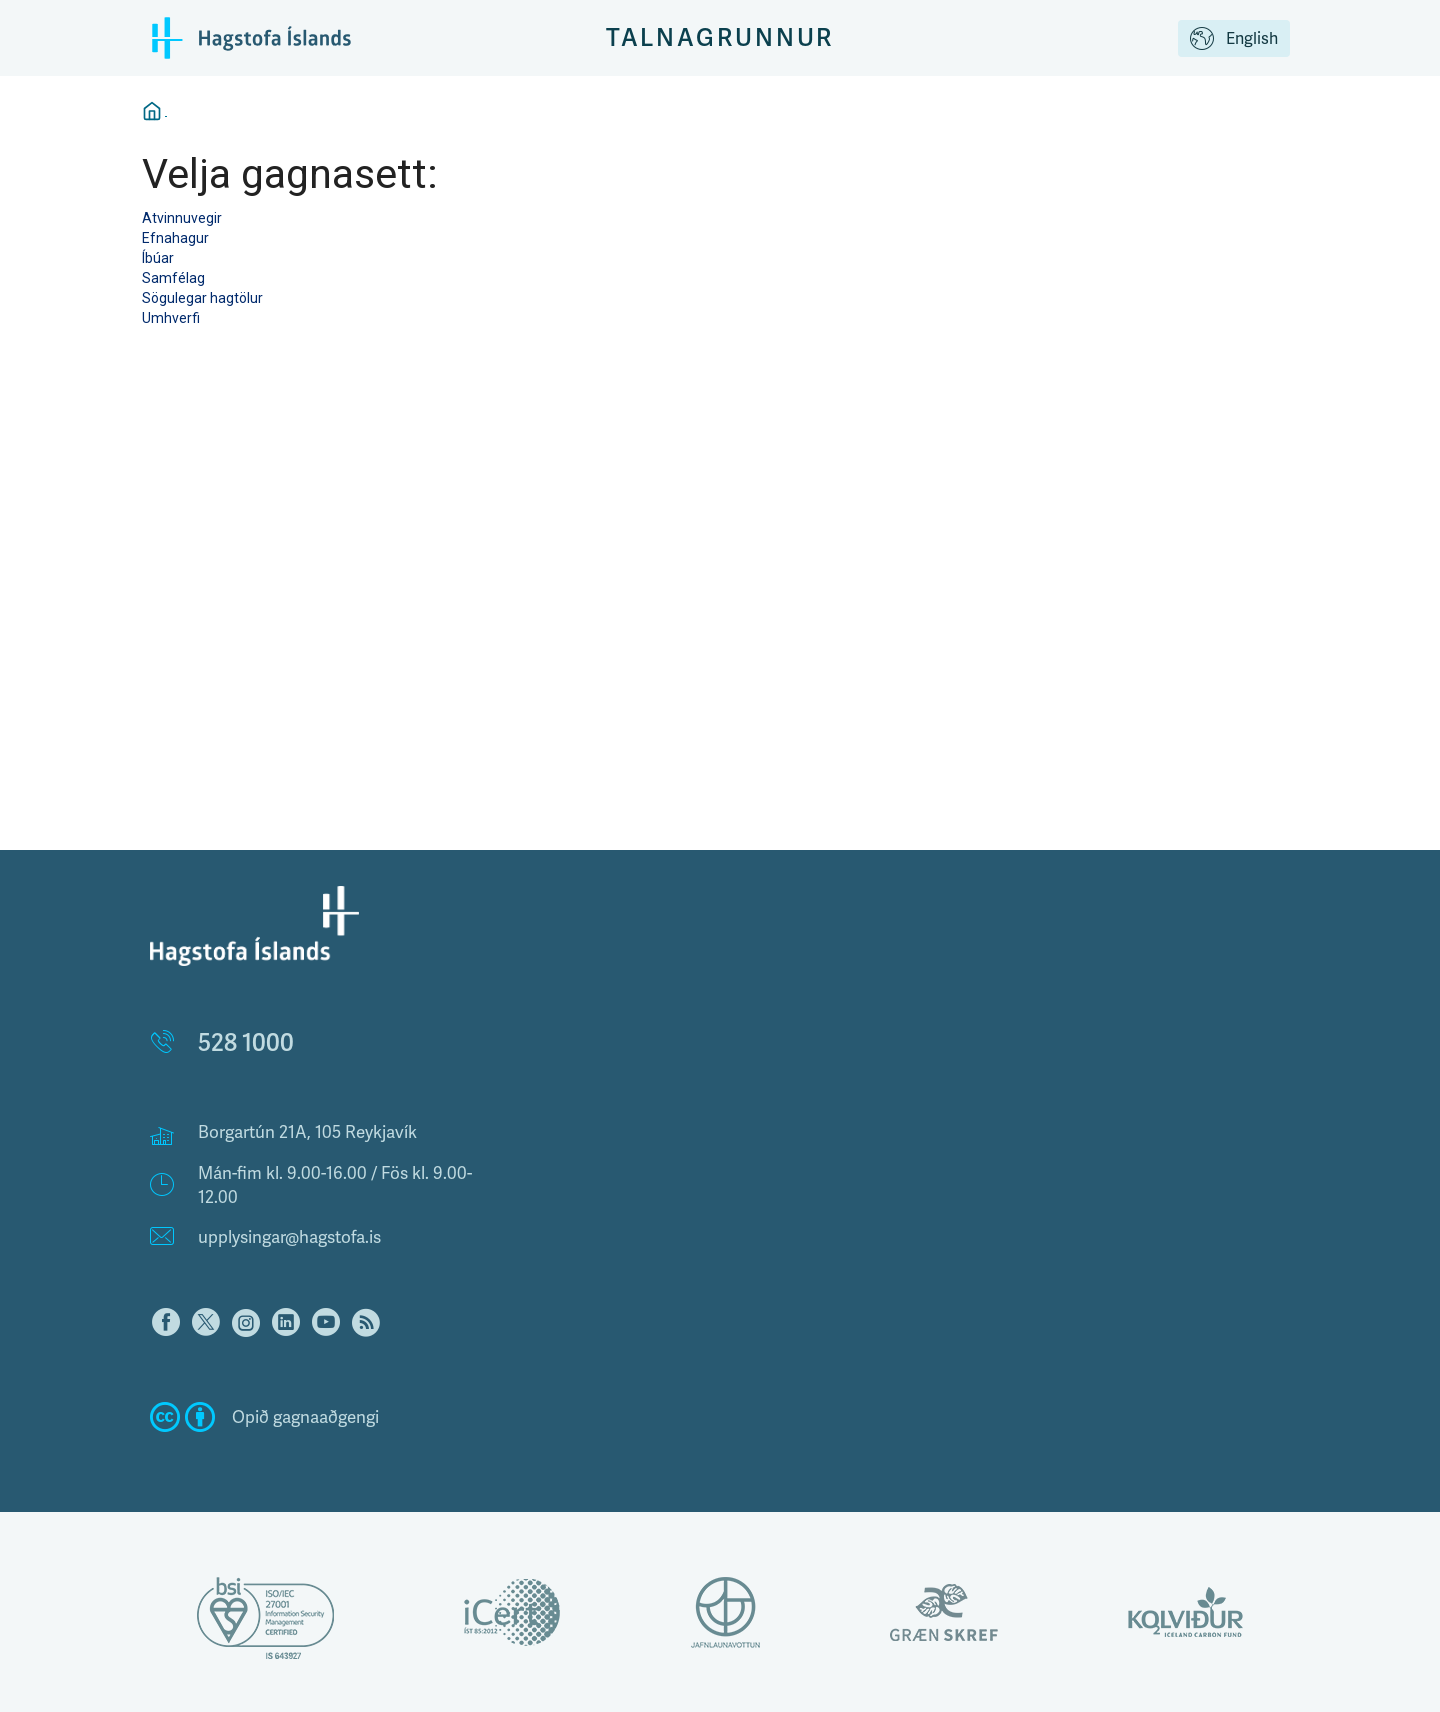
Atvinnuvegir (182, 218)
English (1234, 40)
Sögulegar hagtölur (202, 298)
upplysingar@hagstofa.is (289, 1237)
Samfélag (173, 278)
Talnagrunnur (720, 37)
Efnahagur (175, 238)
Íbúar (158, 258)
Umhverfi (171, 318)
